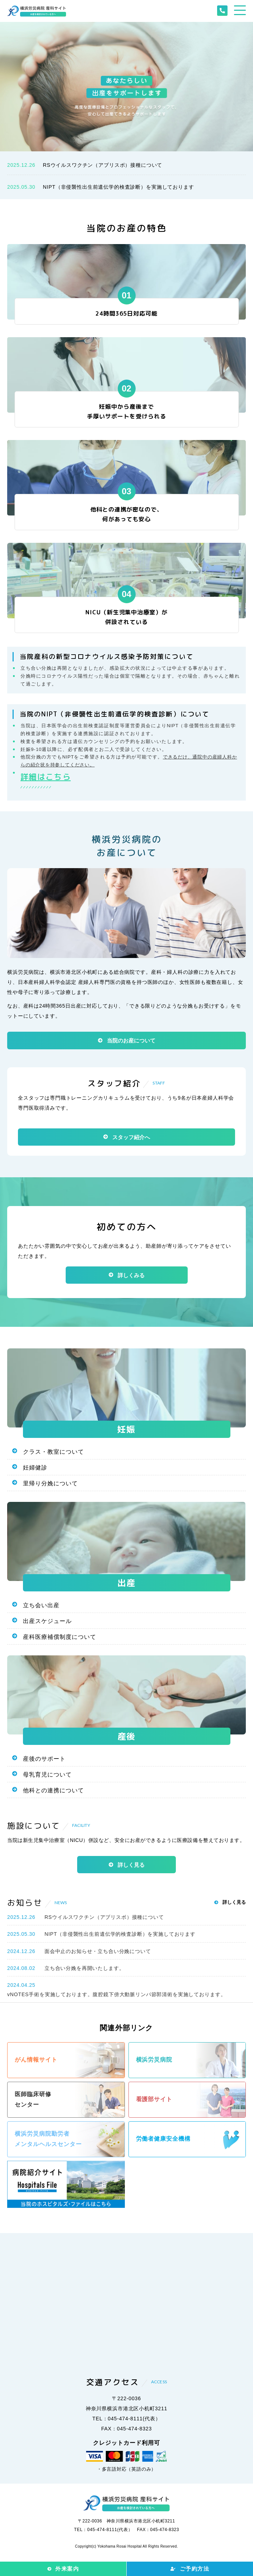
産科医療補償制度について (59, 1637)
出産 (126, 1583)
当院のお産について (131, 1040)
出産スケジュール (47, 1621)
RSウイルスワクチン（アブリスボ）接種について (102, 165)
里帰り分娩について (50, 1483)
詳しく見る (131, 1865)
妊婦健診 (35, 1468)
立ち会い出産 (41, 1605)
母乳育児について (47, 1774)
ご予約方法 (195, 2569)
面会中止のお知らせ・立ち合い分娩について (97, 1951)
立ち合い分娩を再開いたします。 (84, 1968)
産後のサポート (44, 1759)
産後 (126, 1736)
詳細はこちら (45, 776)
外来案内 (67, 2569)
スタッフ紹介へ (131, 1137)
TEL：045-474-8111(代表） (126, 2418)
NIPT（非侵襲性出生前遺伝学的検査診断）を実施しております (118, 187)
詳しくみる (131, 1275)
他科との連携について (53, 1790)
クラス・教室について (53, 1452)
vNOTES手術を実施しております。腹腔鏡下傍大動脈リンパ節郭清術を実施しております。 (116, 1994)
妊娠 (126, 1429)
